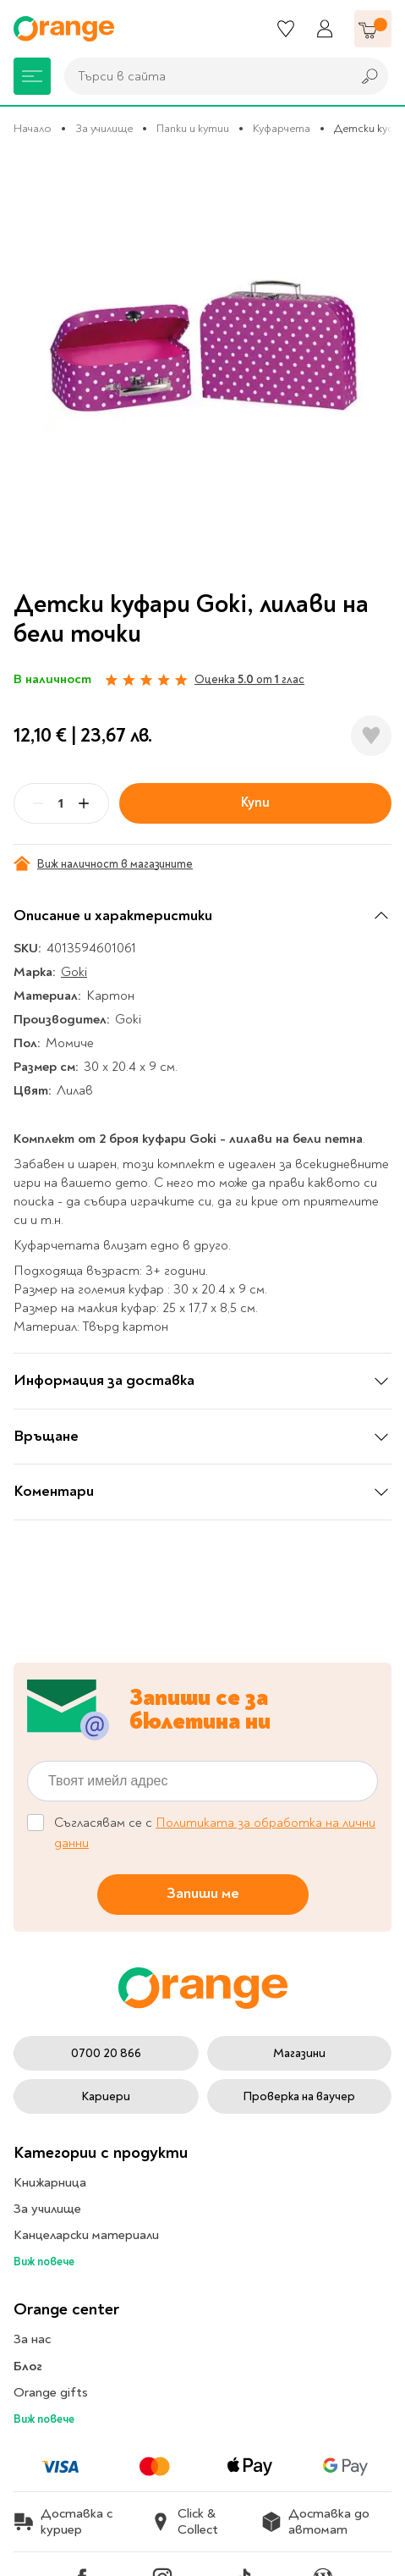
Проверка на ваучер (299, 2096)
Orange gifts (51, 2392)
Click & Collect (184, 2522)
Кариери (105, 2096)
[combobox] (203, 76)
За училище (104, 128)
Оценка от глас (249, 679)
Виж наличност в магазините (103, 863)
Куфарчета (281, 128)
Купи (255, 802)
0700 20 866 (106, 2053)
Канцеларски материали (86, 2234)
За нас (32, 2339)
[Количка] (372, 28)
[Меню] (32, 76)
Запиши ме (203, 1893)
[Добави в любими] (371, 735)
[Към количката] (372, 28)
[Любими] (285, 28)
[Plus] (84, 803)
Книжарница (50, 2182)
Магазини (299, 2053)
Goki (74, 971)
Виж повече (44, 2261)
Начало (33, 128)
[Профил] (324, 28)
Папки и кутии (192, 128)
